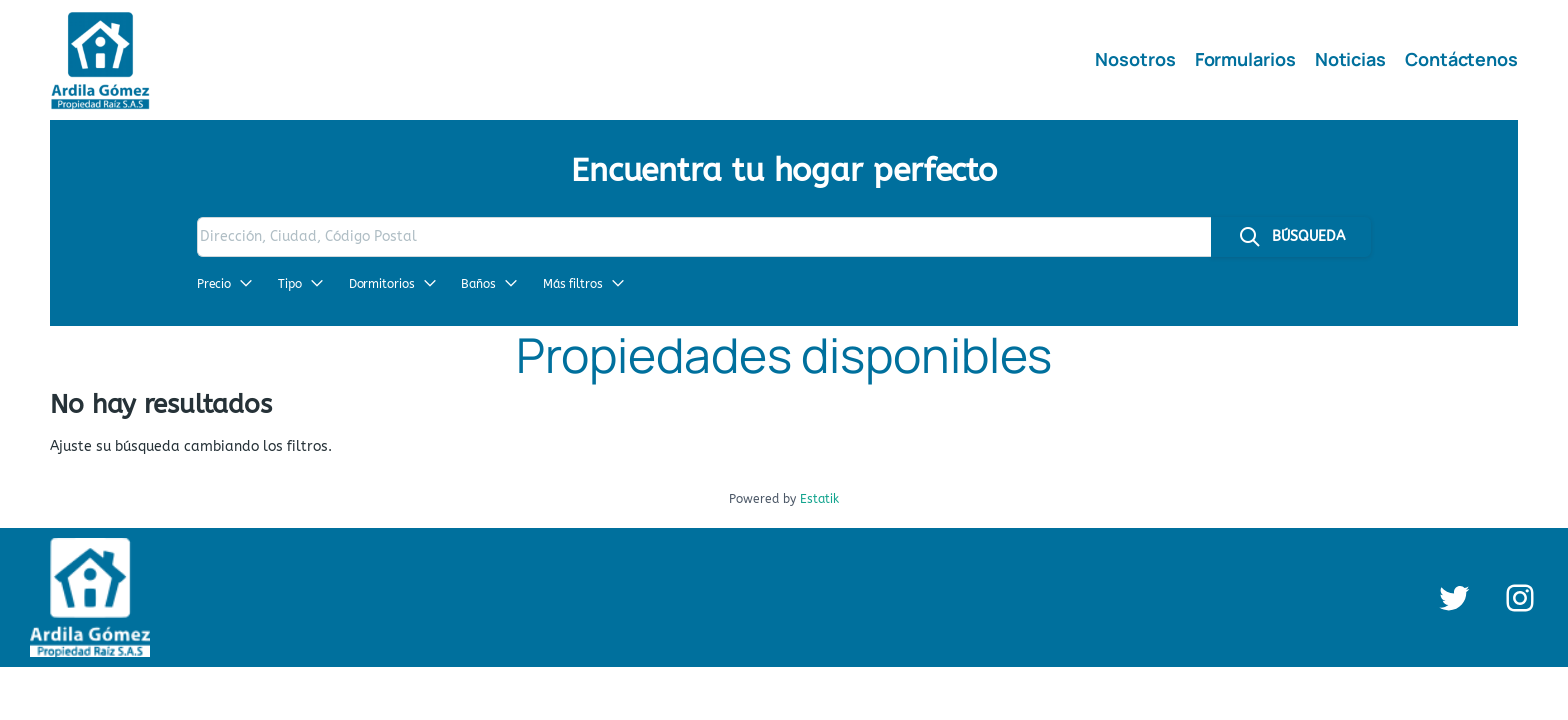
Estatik (819, 499)
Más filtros (584, 284)
